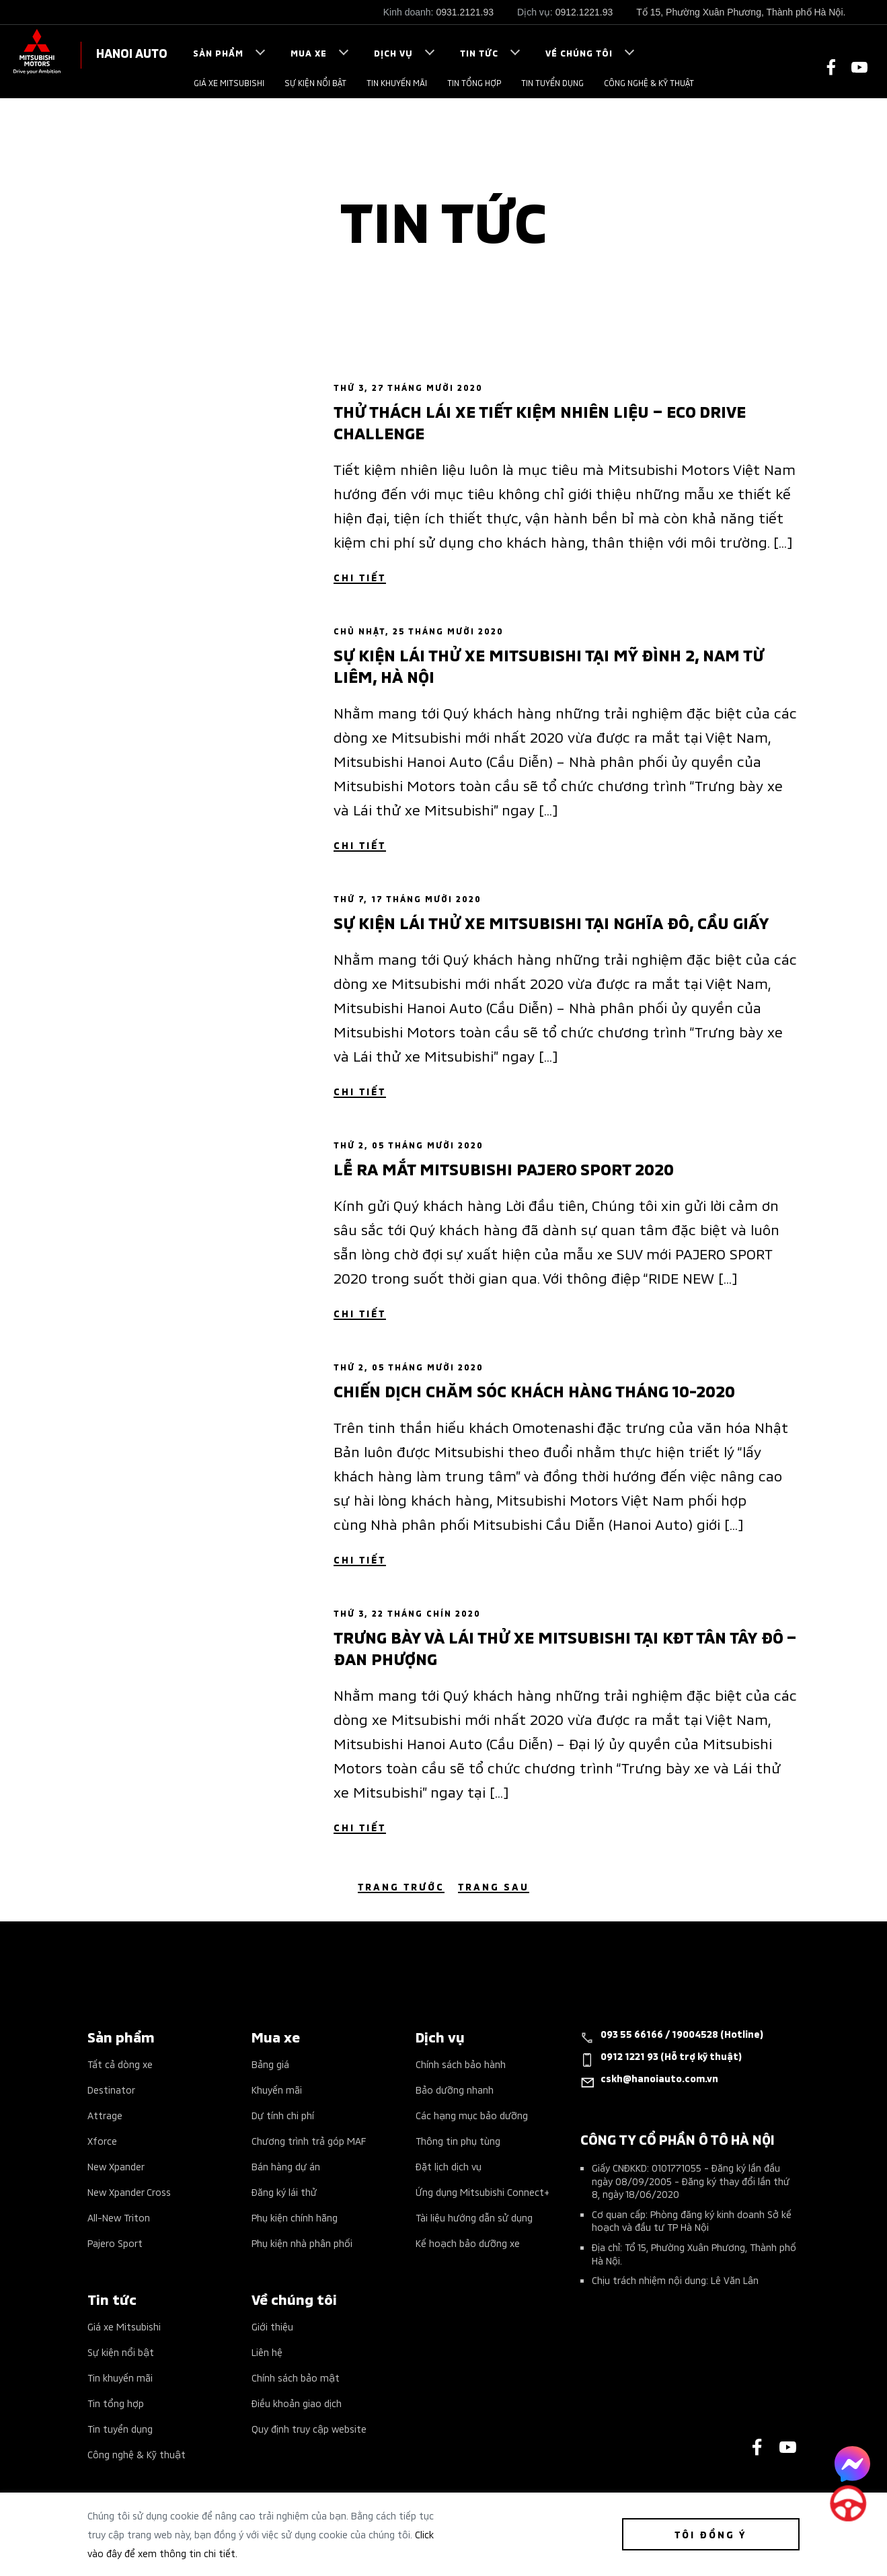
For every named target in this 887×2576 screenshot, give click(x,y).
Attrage (104, 2114)
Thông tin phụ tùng (458, 2140)
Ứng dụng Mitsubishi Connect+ (482, 2191)
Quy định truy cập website (309, 2428)
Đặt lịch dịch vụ (448, 2166)
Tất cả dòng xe (120, 2063)
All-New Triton (118, 2217)
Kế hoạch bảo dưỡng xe (468, 2242)
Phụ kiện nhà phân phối (302, 2242)
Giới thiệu (272, 2326)
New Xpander (116, 2166)
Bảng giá (270, 2063)
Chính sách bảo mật (296, 2377)
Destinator (111, 2089)
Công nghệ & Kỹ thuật (649, 82)
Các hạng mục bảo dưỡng (472, 2114)
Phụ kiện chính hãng (295, 2217)
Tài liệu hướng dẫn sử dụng (474, 2217)
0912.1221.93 (584, 12)
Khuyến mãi (277, 2089)
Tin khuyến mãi (397, 82)
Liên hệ (267, 2351)
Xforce (102, 2140)
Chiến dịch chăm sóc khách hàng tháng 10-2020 (534, 1390)
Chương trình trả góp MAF (309, 2140)
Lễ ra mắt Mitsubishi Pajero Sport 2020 (504, 1168)
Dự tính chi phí (283, 2114)
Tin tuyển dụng (552, 82)
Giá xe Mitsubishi (229, 82)
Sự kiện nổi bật (315, 82)
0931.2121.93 (465, 12)
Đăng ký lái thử (284, 2191)
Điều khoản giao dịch (297, 2402)
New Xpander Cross (129, 2191)
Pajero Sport (115, 2242)
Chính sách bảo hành (461, 2063)
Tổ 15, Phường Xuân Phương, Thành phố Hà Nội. (740, 12)
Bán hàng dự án (286, 2166)
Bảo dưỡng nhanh (455, 2089)
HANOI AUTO (131, 52)
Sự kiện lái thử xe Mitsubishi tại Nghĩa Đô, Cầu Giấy (551, 921)
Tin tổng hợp (474, 82)
